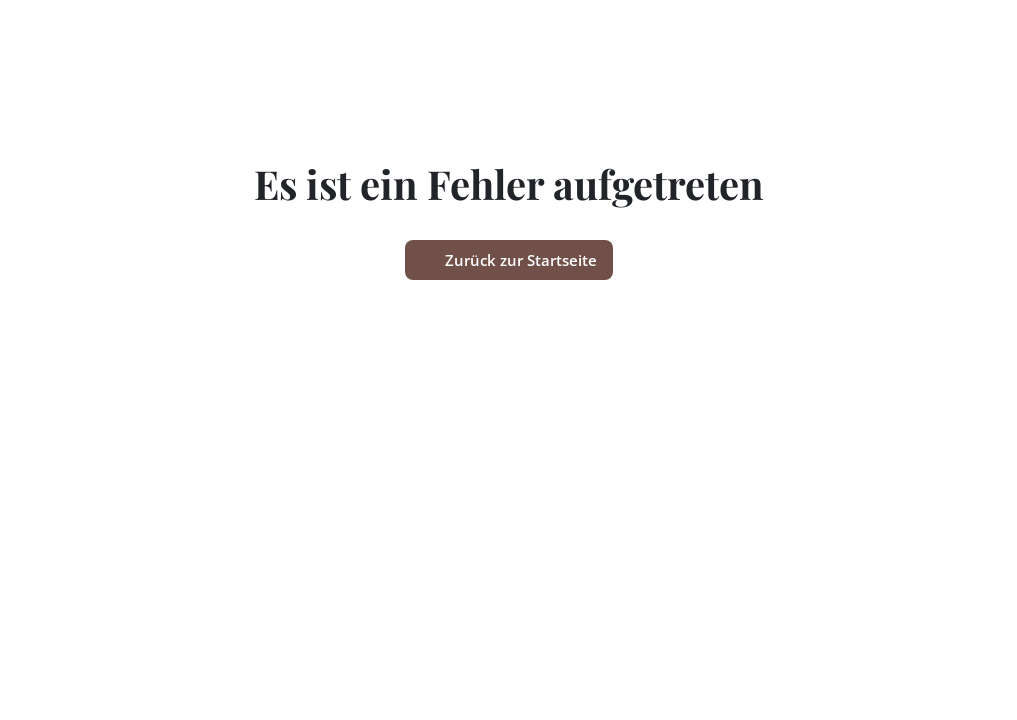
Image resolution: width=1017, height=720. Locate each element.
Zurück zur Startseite (509, 260)
